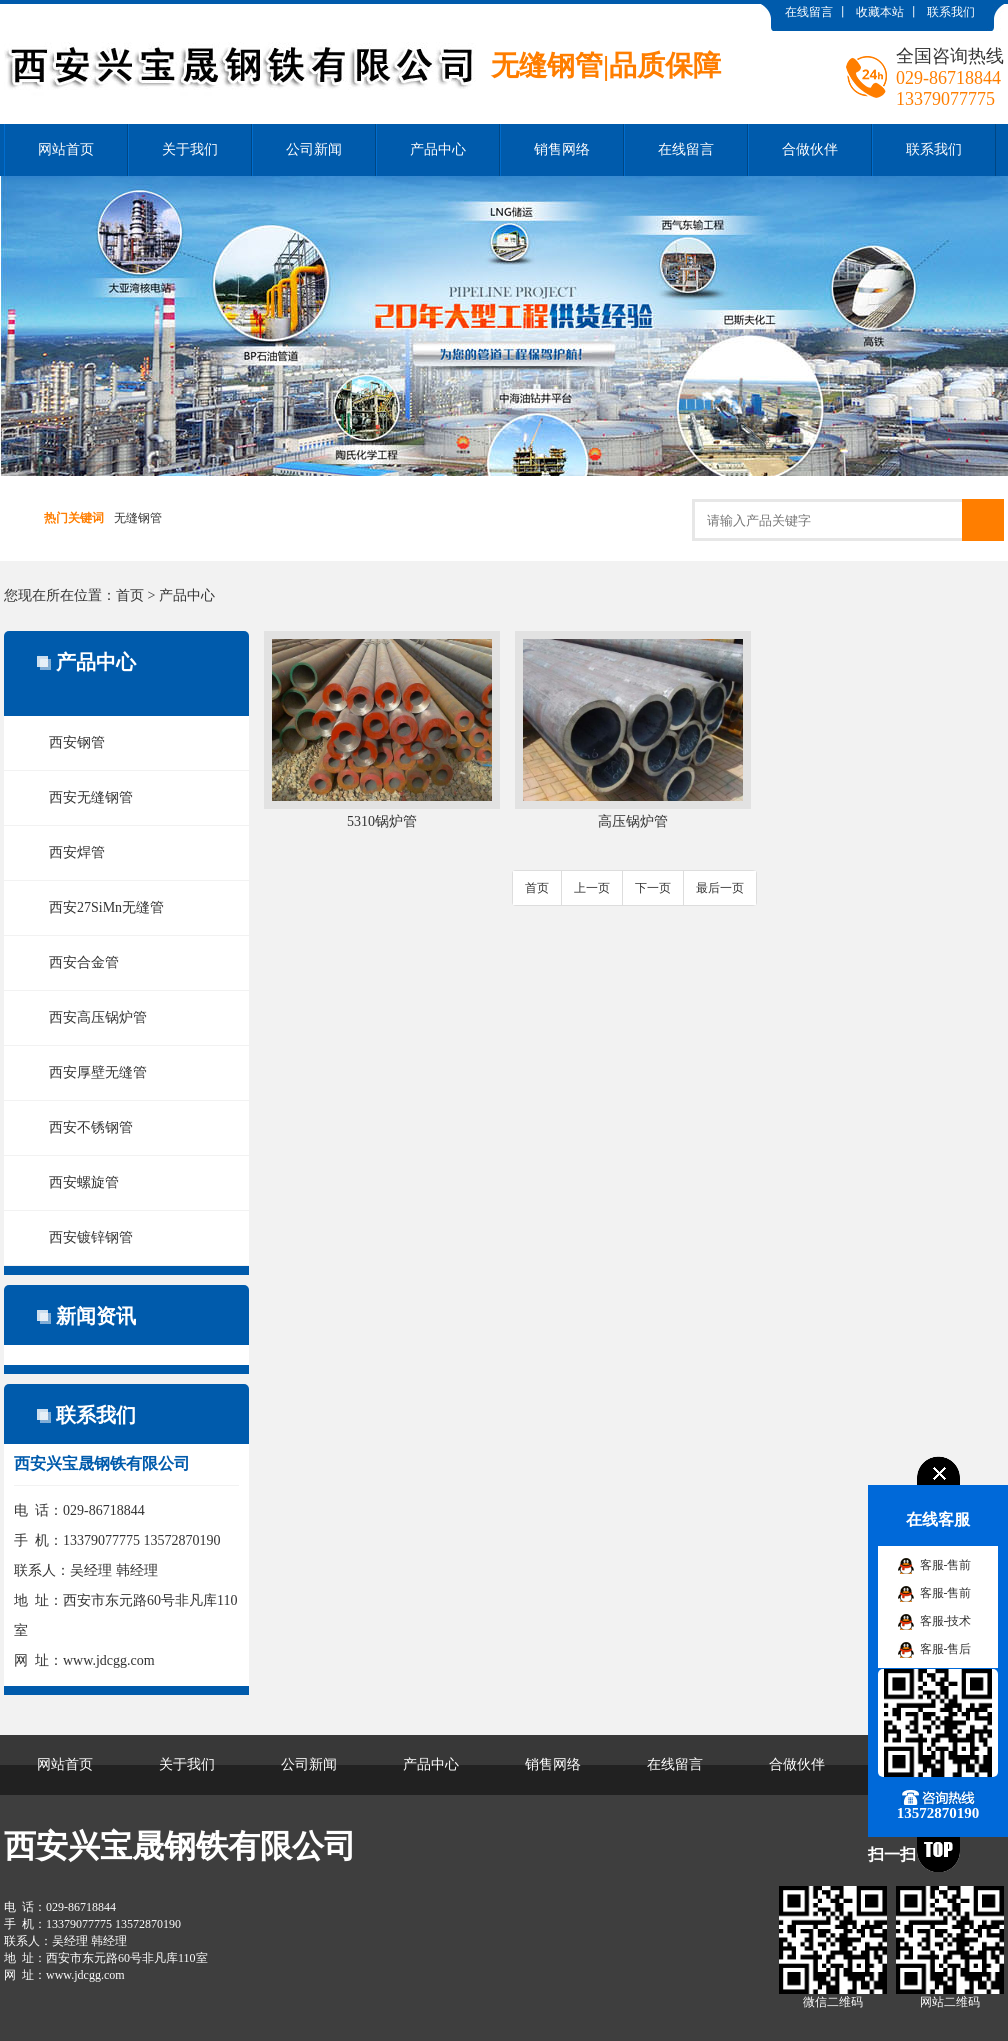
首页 (130, 595)
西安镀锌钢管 (91, 1237)
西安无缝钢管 (91, 797)
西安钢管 (77, 742)
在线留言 (809, 12)
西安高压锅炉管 (98, 1017)
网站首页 (66, 149)
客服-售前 (946, 1565)
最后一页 (720, 888)
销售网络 (562, 149)
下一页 (653, 888)
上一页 (592, 888)
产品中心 (438, 149)
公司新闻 (314, 149)
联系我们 (951, 12)
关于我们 (190, 149)
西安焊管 (77, 852)
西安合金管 (84, 962)
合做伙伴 (810, 149)
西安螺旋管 (84, 1182)
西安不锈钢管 (91, 1127)
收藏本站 (880, 12)
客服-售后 (946, 1649)
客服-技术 (946, 1621)
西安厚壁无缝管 (98, 1072)
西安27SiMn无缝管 (106, 907)
